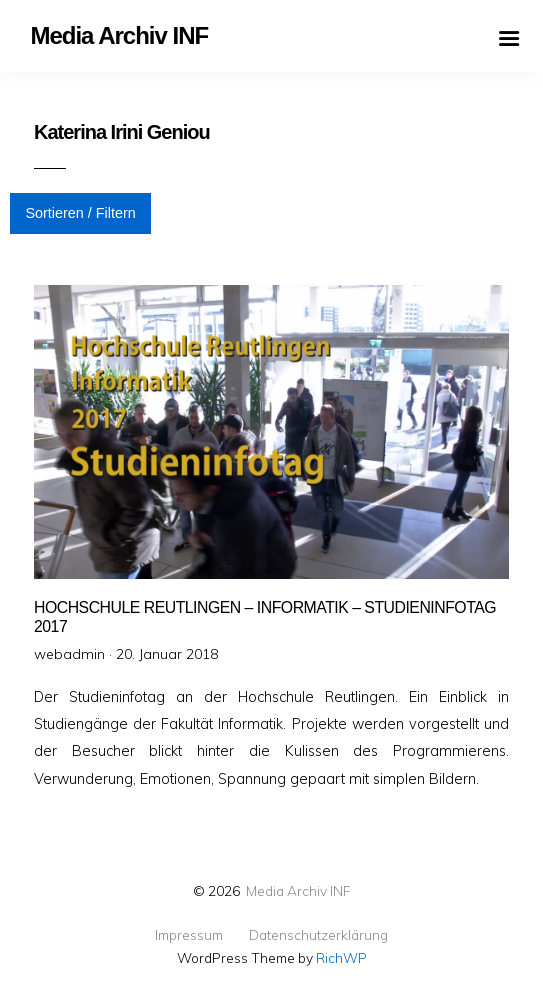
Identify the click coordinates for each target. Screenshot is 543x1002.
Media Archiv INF (298, 890)
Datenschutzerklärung (318, 935)
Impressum (189, 935)
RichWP (341, 957)
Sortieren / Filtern (80, 213)
